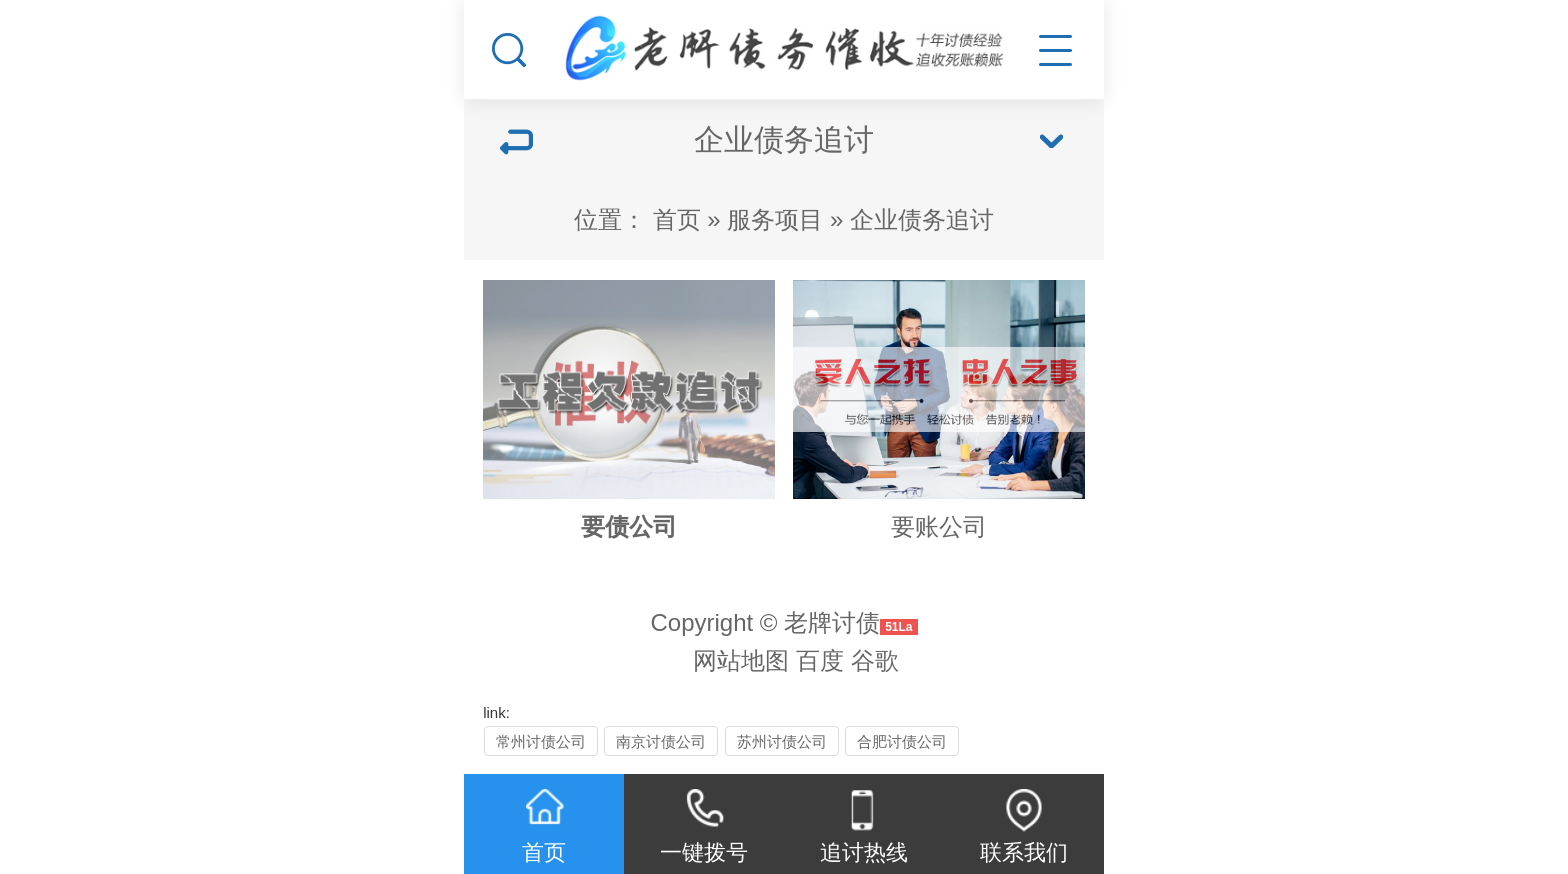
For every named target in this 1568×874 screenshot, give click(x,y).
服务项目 (775, 219)
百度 (820, 660)
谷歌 (875, 660)
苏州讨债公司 (782, 741)
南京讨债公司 (661, 741)
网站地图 (741, 660)
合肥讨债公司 (902, 741)
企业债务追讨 (922, 219)
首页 (677, 219)
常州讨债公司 (541, 741)
